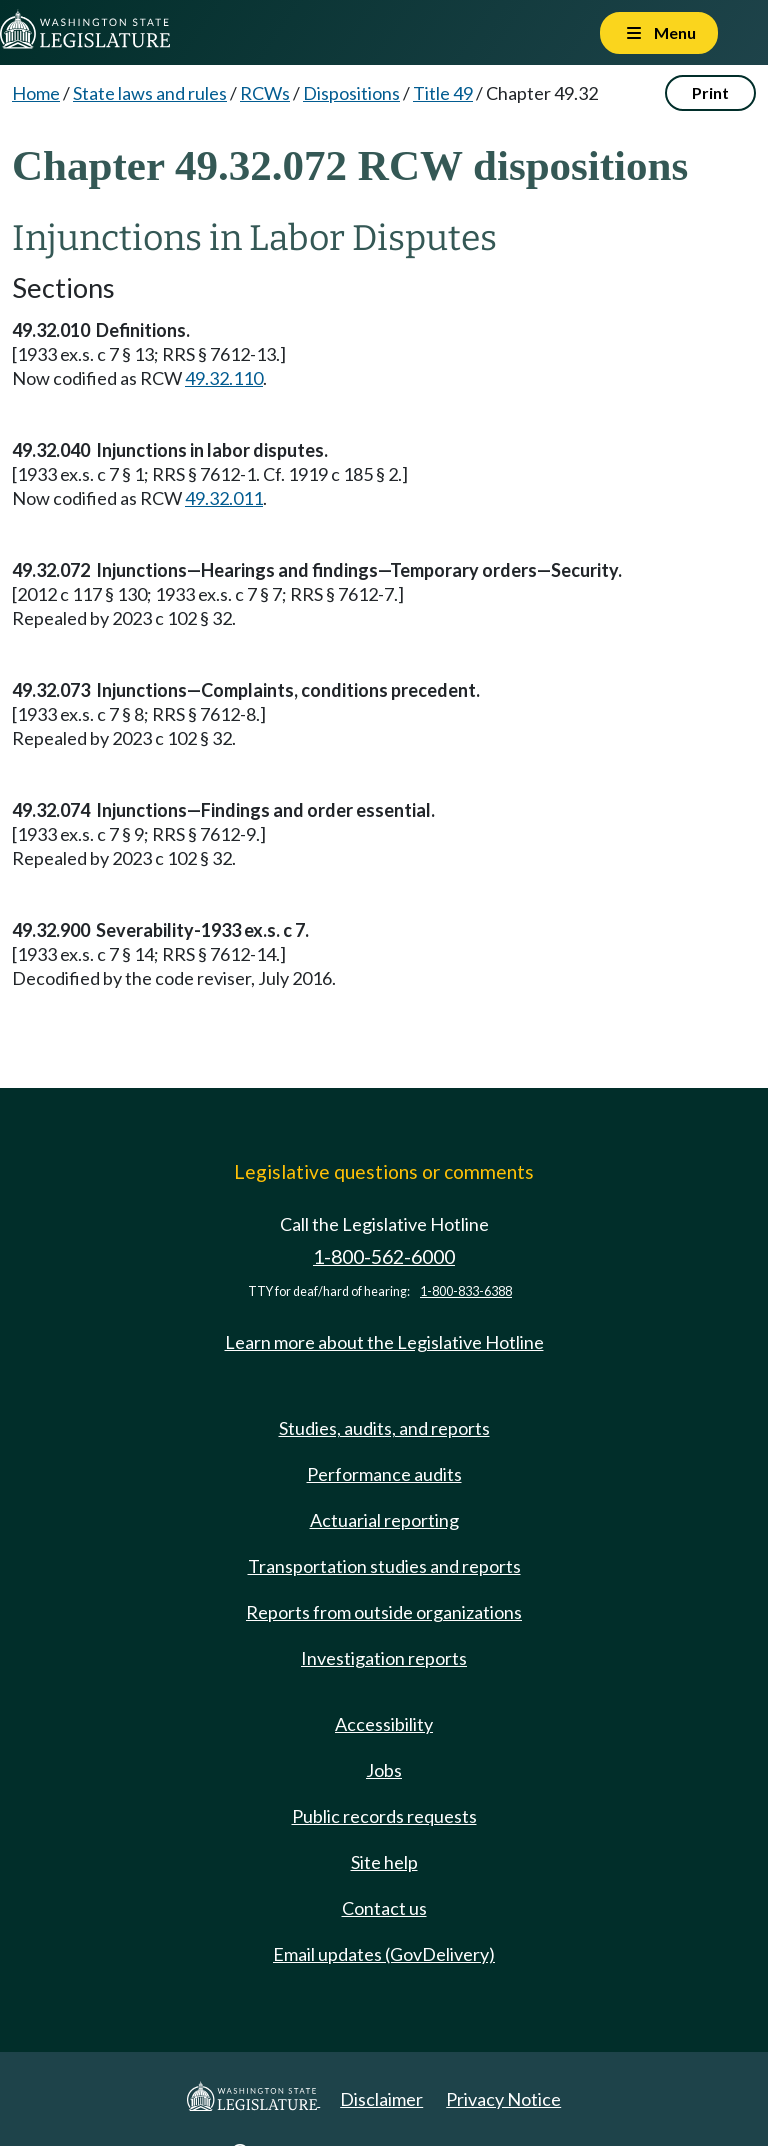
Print (710, 92)
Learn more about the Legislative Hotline (384, 1342)
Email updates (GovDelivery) (384, 1954)
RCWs (265, 93)
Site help (384, 1862)
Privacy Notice (503, 2099)
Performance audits (384, 1474)
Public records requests (384, 1816)
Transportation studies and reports (384, 1566)
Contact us (384, 1908)
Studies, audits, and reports (384, 1428)
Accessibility (384, 1724)
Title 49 (443, 93)
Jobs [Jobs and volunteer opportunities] (384, 1770)
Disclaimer (381, 2099)
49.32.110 (224, 378)
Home (36, 93)
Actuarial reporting (384, 1520)
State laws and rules (150, 93)
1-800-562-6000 (384, 1256)
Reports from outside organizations (384, 1612)
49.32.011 (224, 498)
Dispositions (351, 93)
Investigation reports (384, 1658)
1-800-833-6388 (466, 1291)
